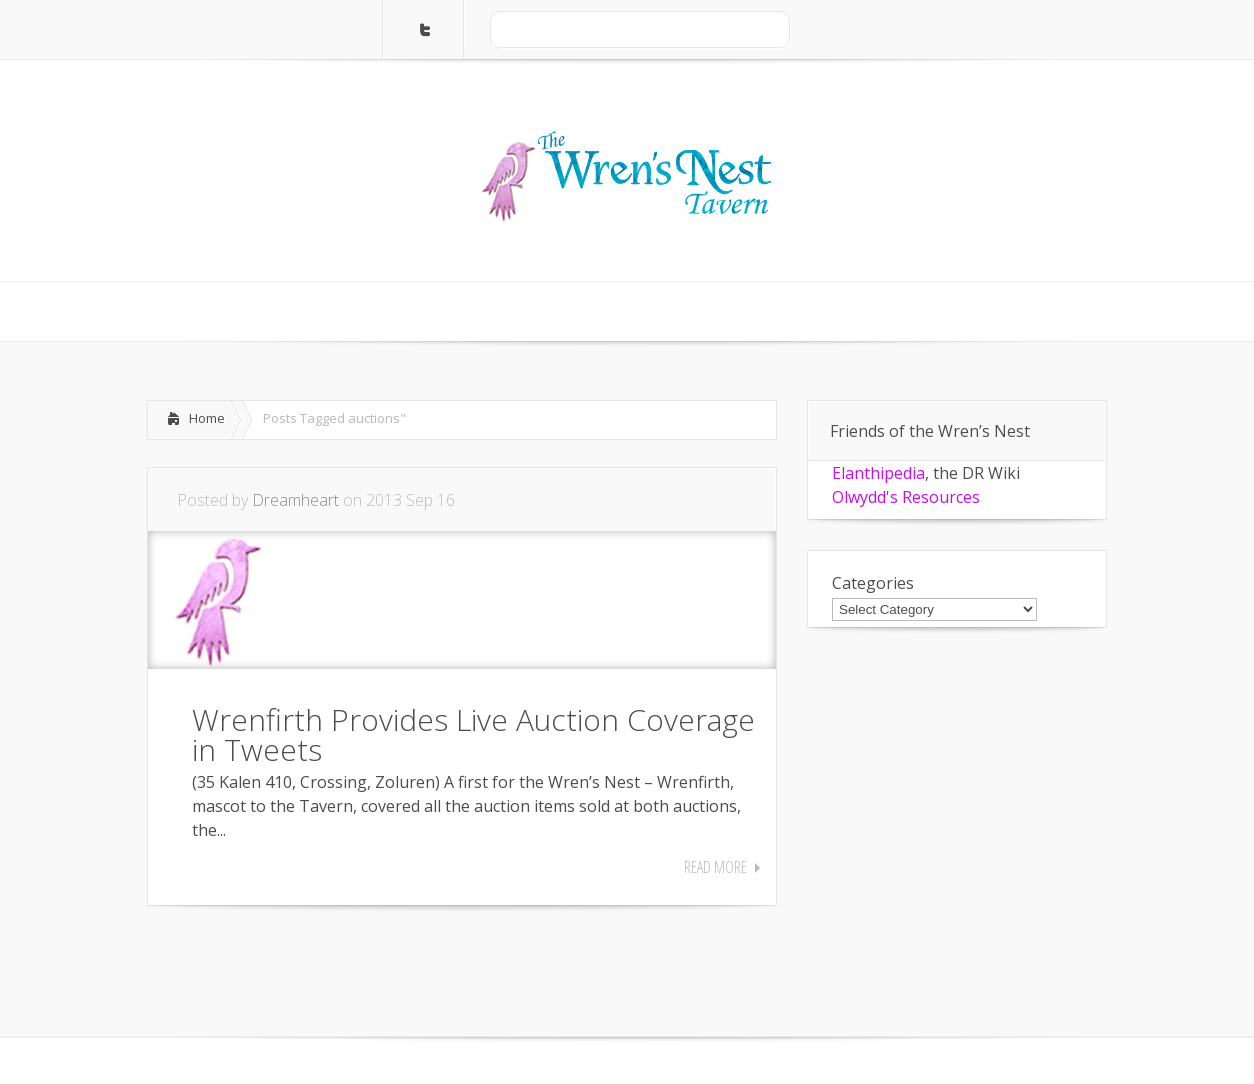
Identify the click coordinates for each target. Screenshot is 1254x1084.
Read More (715, 867)
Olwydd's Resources (906, 497)
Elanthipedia (878, 473)
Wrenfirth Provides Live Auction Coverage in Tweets (473, 734)
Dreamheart (295, 500)
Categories (873, 583)
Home (207, 418)
